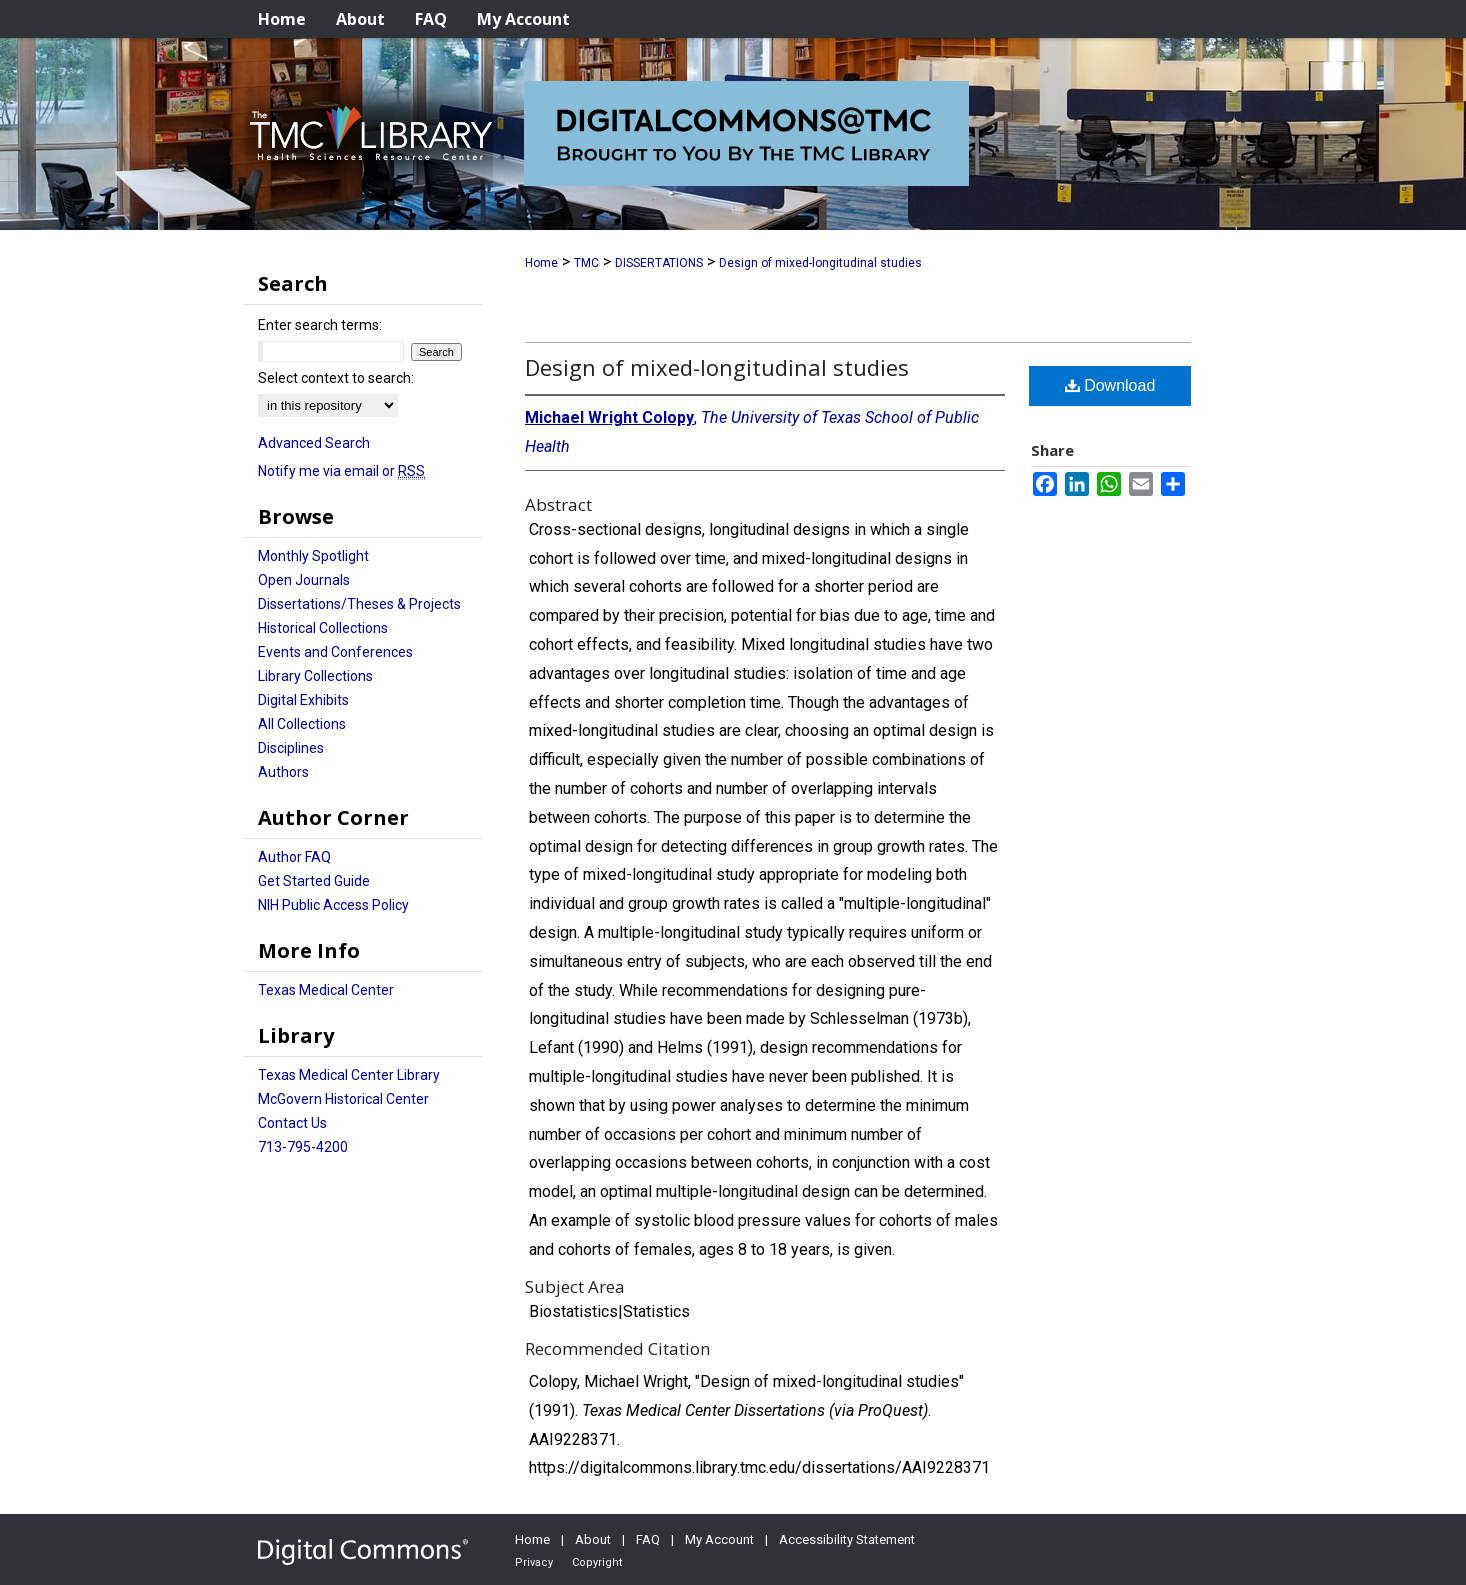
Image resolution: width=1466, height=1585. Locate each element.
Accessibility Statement (847, 1539)
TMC (586, 263)
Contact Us (292, 1123)
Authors (283, 772)
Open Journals (304, 580)
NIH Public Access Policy (333, 905)
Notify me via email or (341, 471)
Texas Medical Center (326, 990)
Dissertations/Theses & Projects (359, 604)
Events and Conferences (335, 652)
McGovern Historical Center (343, 1099)
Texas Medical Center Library (349, 1075)
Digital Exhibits (303, 700)
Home (541, 263)
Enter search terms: (320, 325)
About (593, 1539)
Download (1110, 385)
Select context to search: (336, 378)
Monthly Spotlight (313, 556)
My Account (719, 1539)
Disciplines (291, 748)
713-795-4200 (303, 1147)
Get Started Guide (314, 881)
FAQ (648, 1539)
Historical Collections (323, 628)
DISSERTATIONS (659, 263)
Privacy (534, 1562)
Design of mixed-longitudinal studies (820, 263)
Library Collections (315, 676)
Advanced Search (314, 443)
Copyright (597, 1562)
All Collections (302, 724)
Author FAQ (294, 857)
